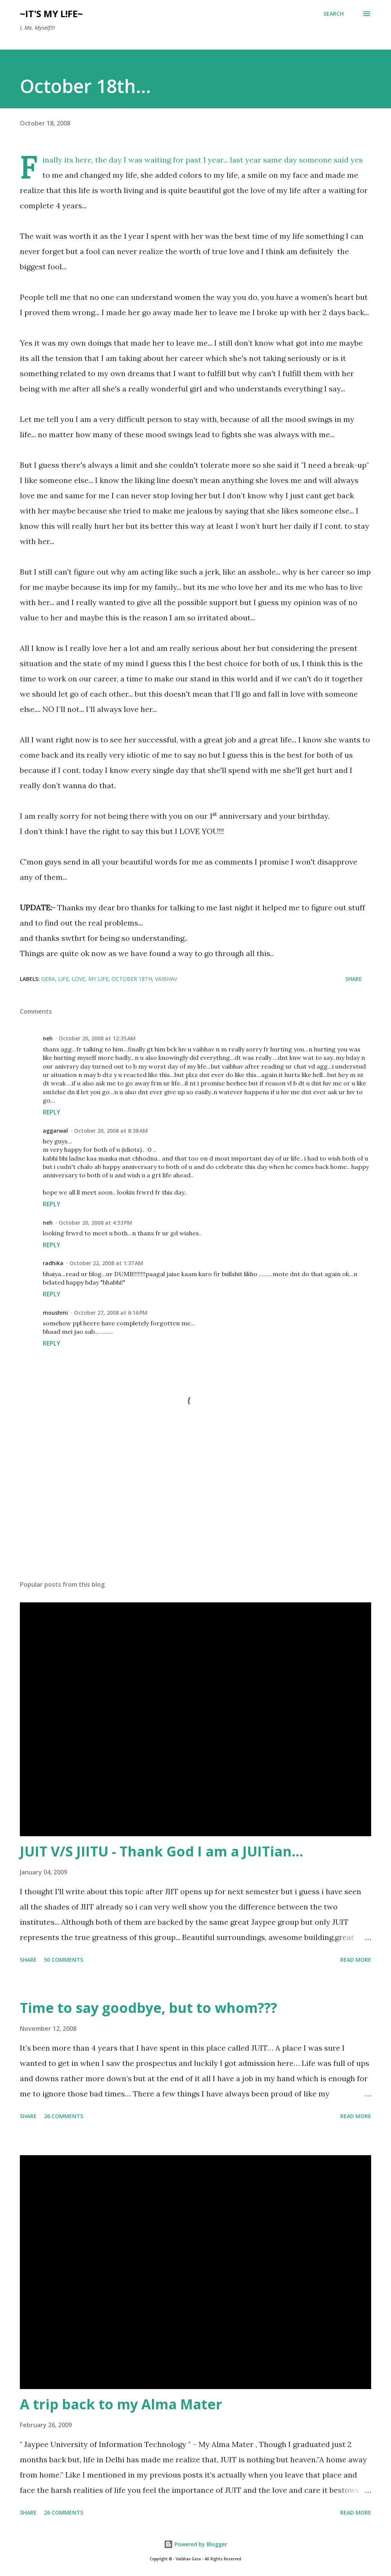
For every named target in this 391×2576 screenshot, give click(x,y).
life (63, 978)
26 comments (63, 2116)
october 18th (131, 978)
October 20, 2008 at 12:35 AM (97, 1038)
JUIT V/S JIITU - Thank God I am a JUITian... (161, 1851)
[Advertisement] (195, 1514)
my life (98, 978)
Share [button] (353, 978)
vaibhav (166, 978)
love (78, 978)
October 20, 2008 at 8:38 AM (111, 1130)
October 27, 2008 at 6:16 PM (110, 1312)
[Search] (333, 13)
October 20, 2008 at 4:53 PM (95, 1222)
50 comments (63, 1959)
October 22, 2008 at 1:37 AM (106, 1263)
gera (48, 978)
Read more (355, 1959)
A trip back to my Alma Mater (121, 2404)
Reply (51, 1112)
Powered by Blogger (195, 2544)
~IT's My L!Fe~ (51, 13)
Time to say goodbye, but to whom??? (148, 2007)
